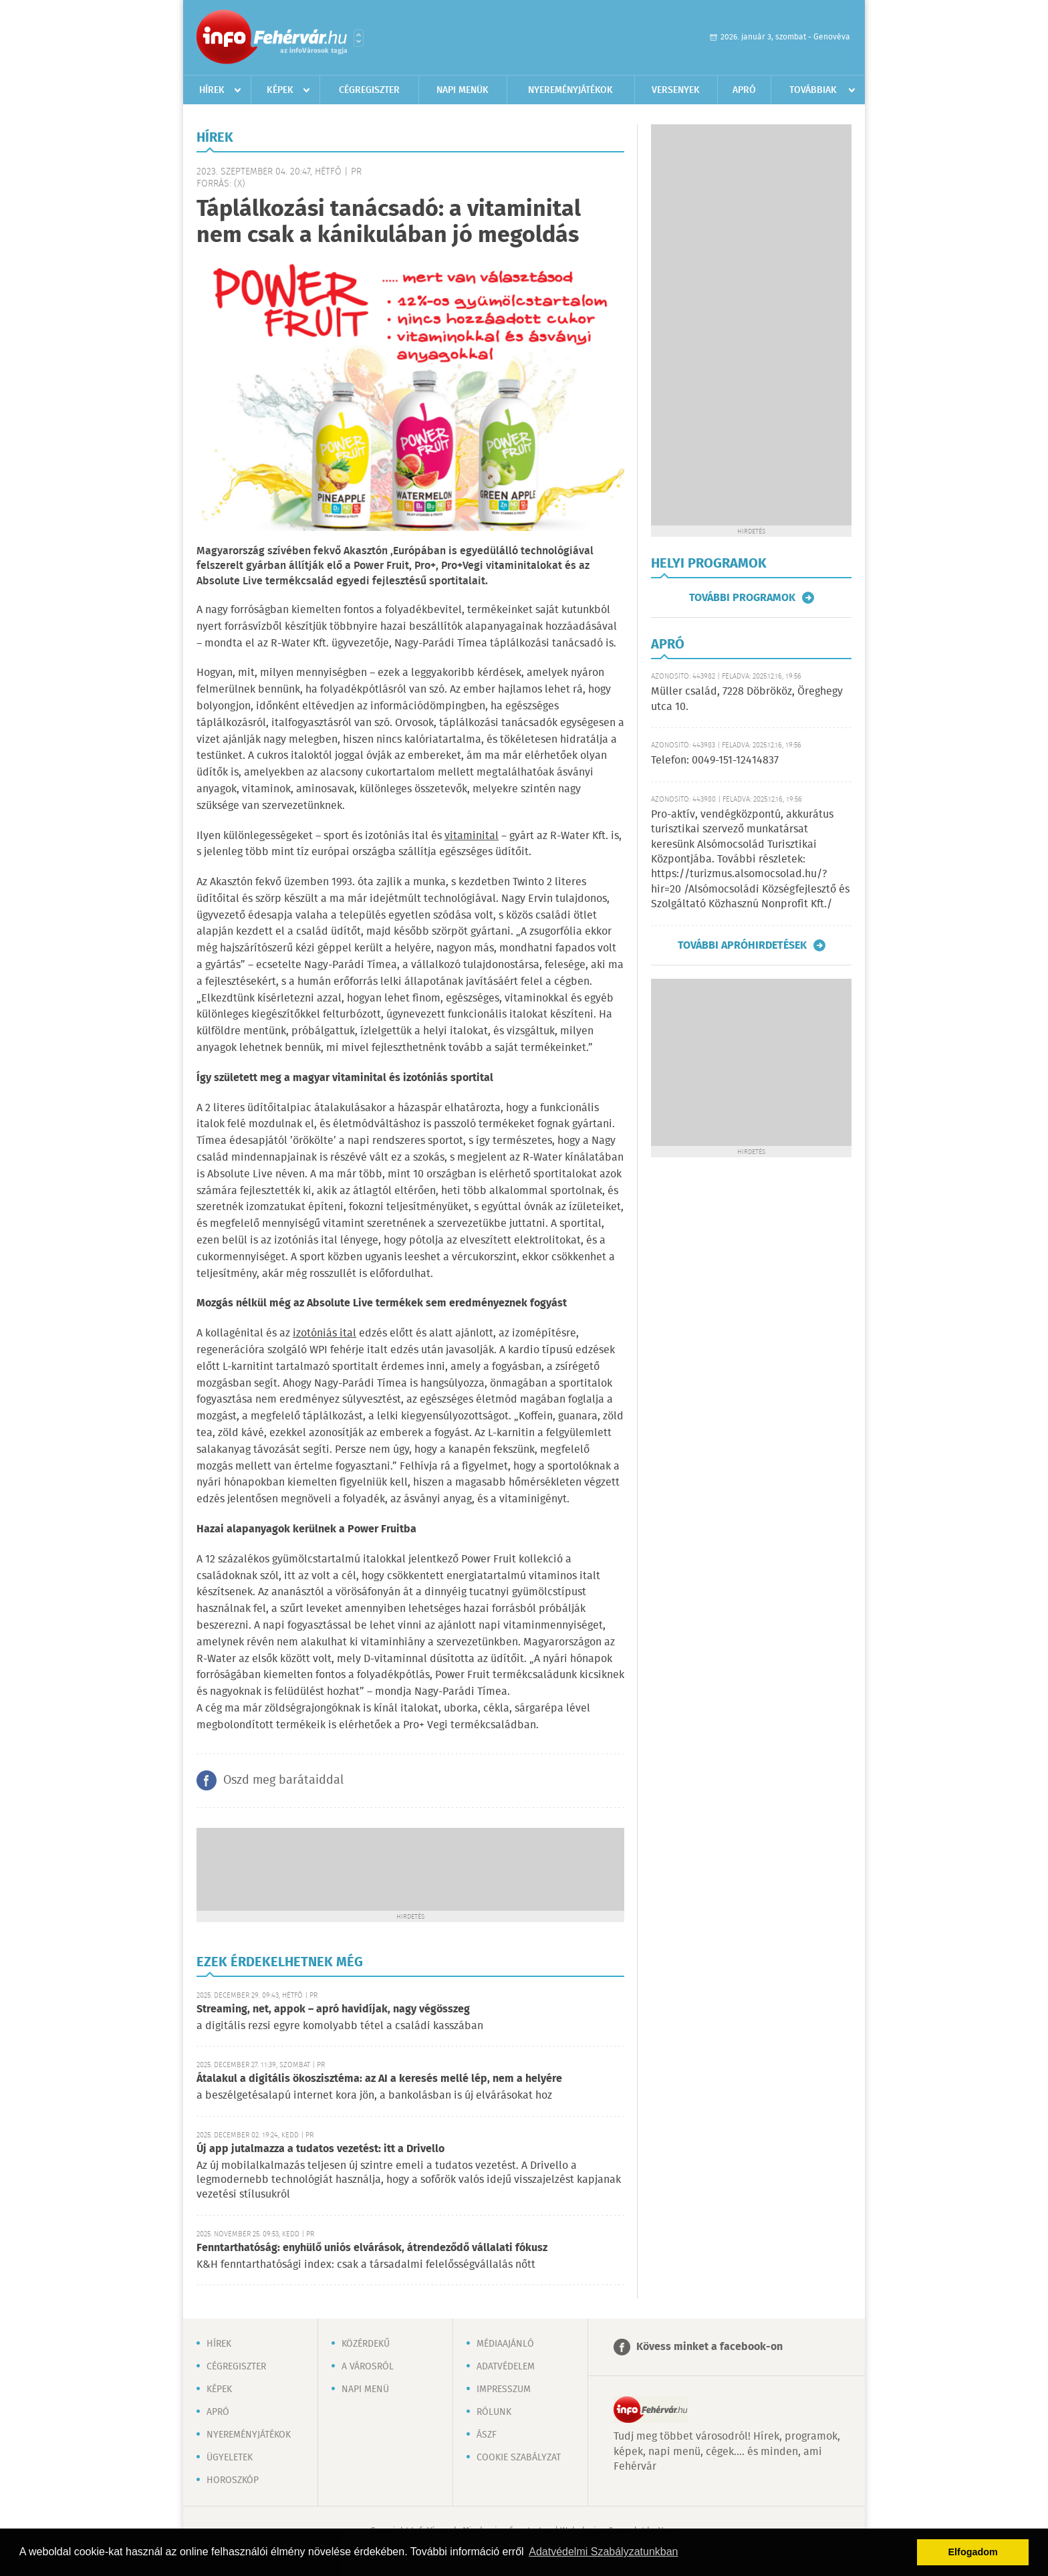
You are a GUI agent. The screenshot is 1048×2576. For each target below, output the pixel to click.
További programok (742, 598)
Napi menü (365, 2389)
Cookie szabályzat (519, 2457)
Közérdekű (366, 2344)
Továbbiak (813, 90)
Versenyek (676, 90)
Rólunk (494, 2412)
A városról (368, 2366)
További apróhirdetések (742, 945)
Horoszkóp (233, 2480)
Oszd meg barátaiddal (283, 1780)
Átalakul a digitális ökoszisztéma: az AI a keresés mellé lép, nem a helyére (379, 2079)
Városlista (359, 38)
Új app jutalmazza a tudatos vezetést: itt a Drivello (320, 2149)
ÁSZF (487, 2435)
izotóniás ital (324, 1333)
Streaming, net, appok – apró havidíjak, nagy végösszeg (333, 2009)
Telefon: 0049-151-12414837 (715, 760)
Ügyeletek (230, 2457)
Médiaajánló (505, 2344)
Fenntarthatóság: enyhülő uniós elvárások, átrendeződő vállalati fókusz (371, 2248)
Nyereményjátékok (570, 90)
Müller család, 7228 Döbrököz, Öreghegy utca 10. (747, 699)
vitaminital (471, 836)
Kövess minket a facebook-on (709, 2347)
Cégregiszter (369, 90)
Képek (280, 90)
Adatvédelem (506, 2366)
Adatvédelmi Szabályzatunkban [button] (603, 2551)
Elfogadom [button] (973, 2552)
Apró (744, 90)
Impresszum (504, 2389)
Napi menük (462, 90)
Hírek (212, 90)
